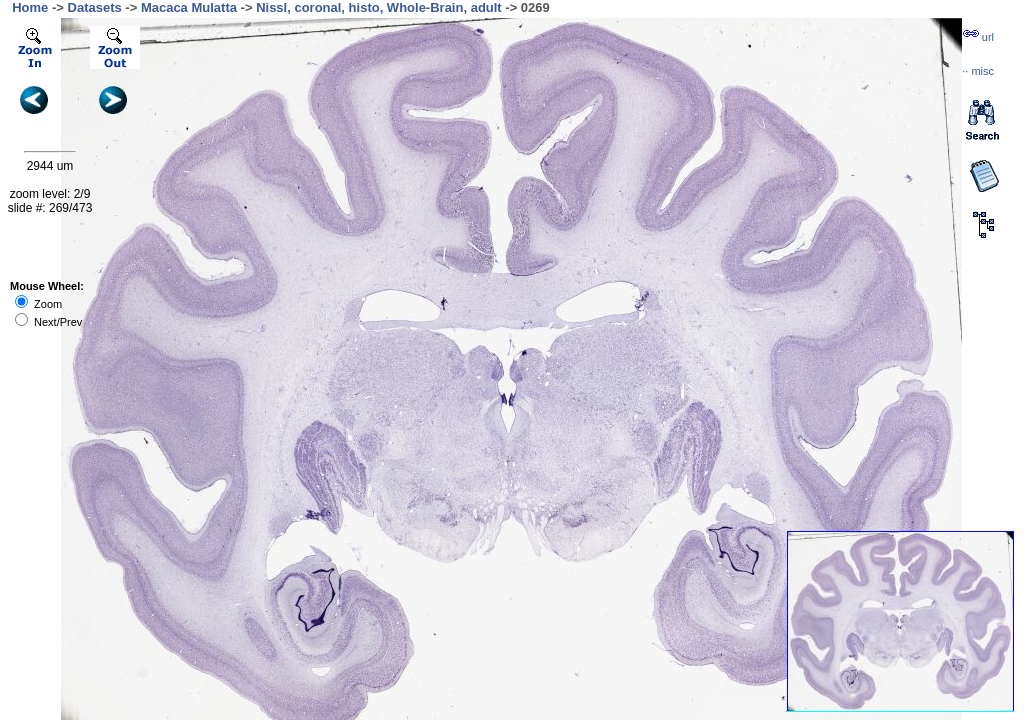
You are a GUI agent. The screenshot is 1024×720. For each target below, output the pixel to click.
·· (978, 71)
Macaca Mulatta (189, 7)
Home (30, 7)
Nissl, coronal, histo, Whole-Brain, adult (379, 7)
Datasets (95, 7)
